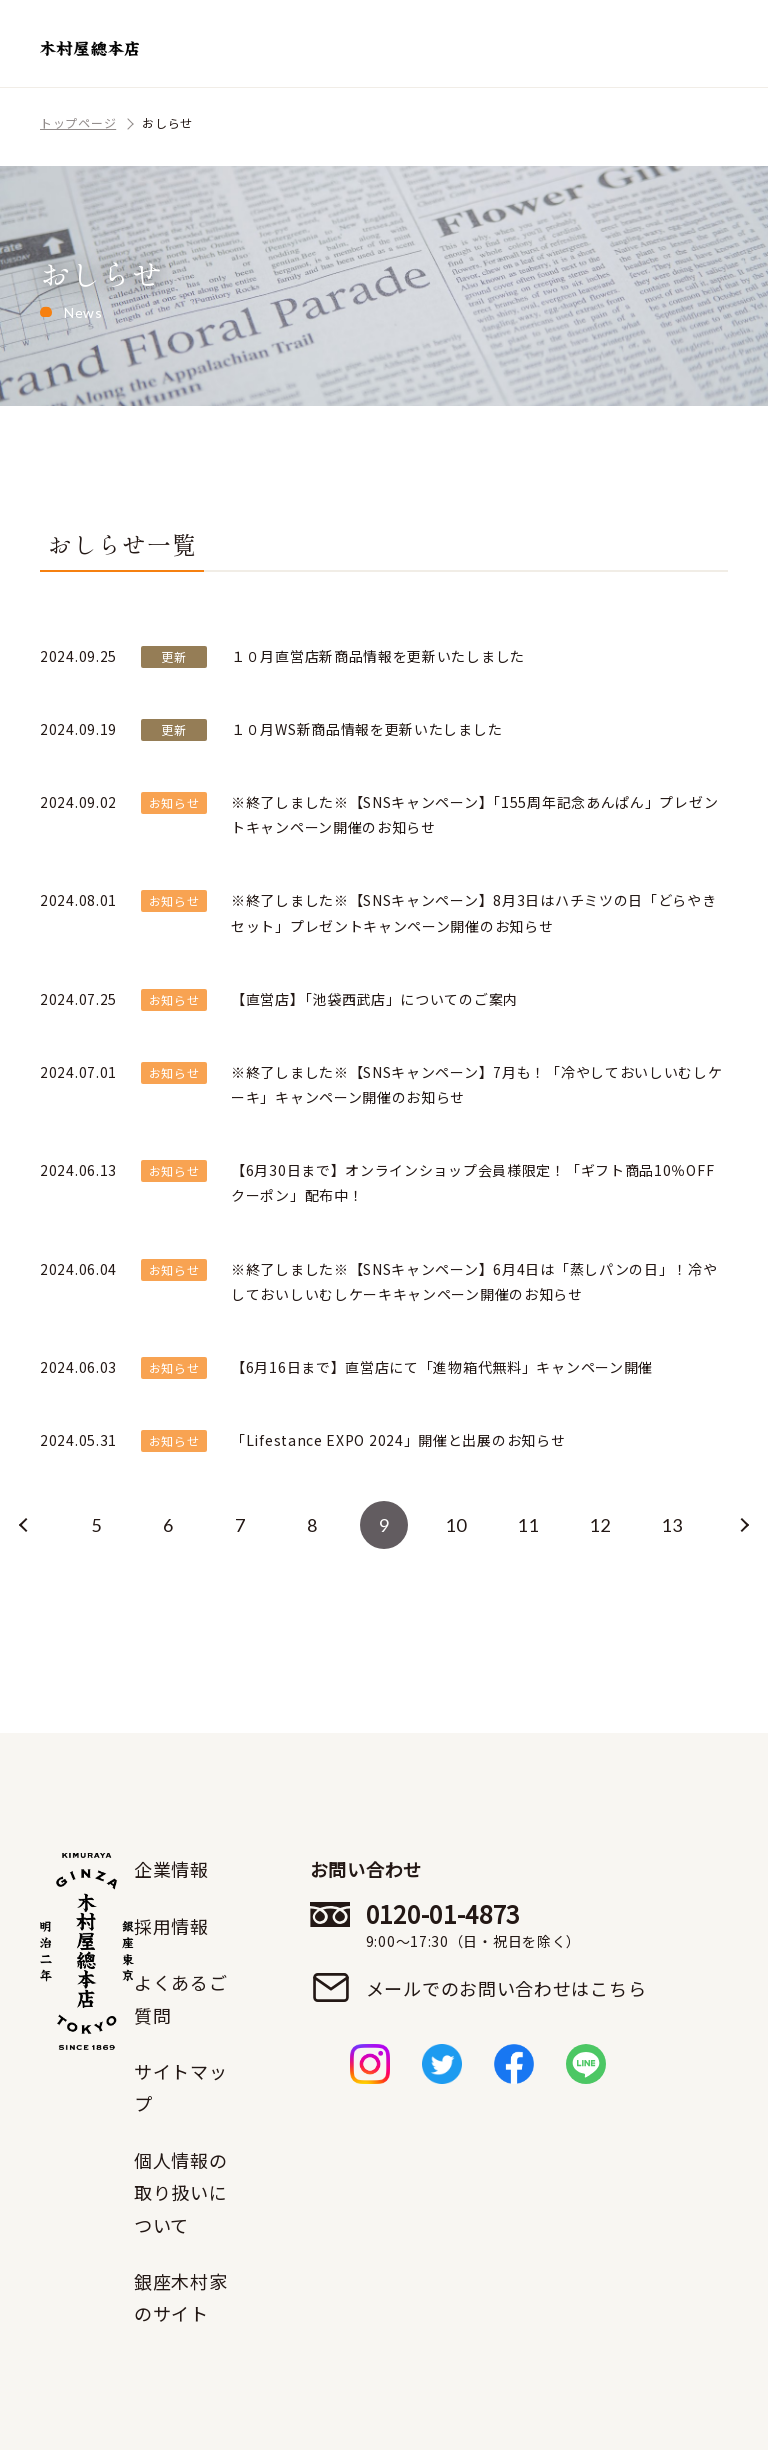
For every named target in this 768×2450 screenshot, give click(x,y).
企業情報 (171, 1869)
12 (599, 1525)
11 (527, 1525)
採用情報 (171, 1926)
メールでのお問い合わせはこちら (506, 1988)
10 (455, 1525)
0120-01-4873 (506, 1925)
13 (671, 1525)
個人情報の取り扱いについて (181, 2192)
